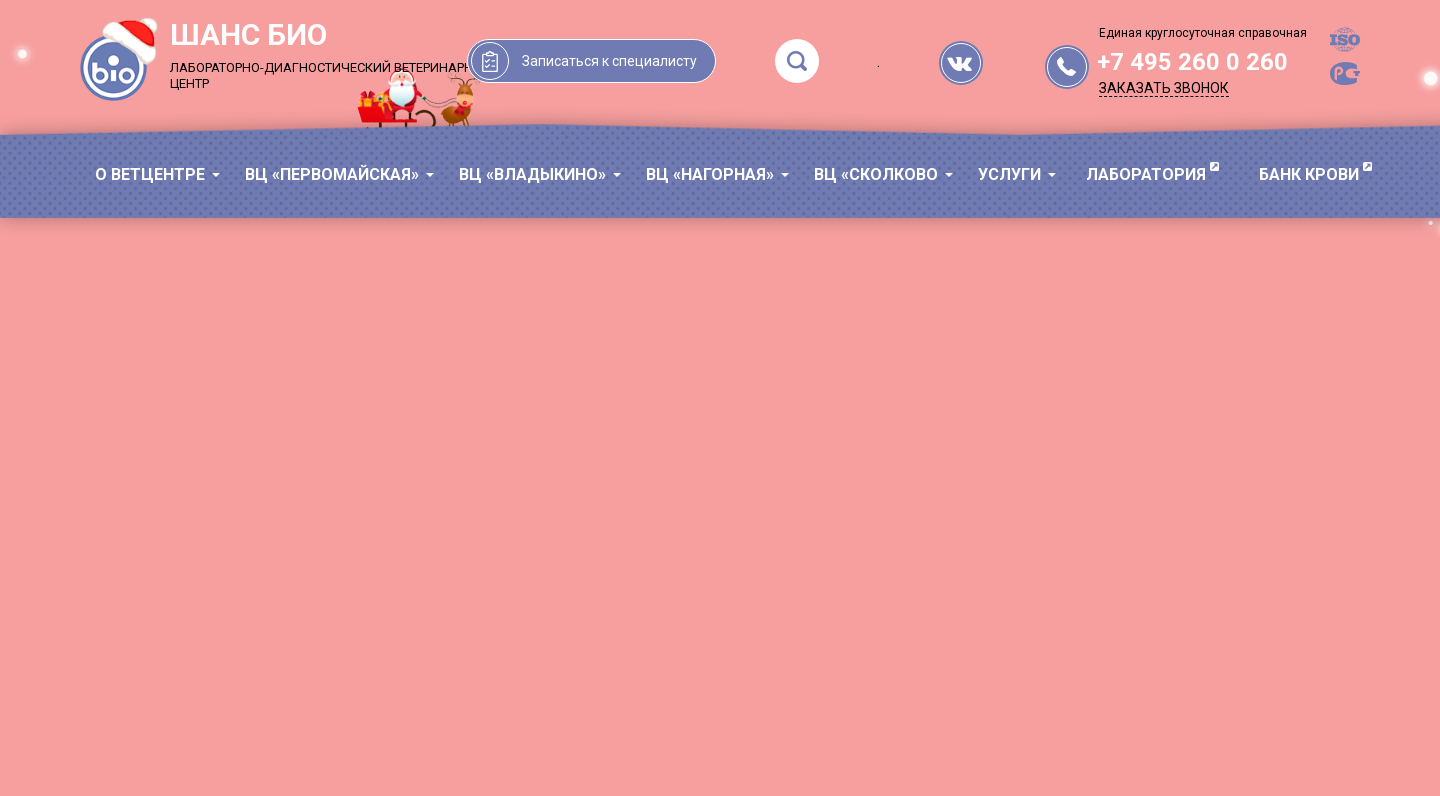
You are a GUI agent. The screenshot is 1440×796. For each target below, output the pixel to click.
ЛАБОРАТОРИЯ (1146, 174)
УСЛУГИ (1009, 174)
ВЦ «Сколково (876, 174)
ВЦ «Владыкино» (532, 174)
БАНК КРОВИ (1309, 174)
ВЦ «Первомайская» (332, 174)
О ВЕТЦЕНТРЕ (150, 174)
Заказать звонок (1164, 88)
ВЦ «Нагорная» (710, 174)
